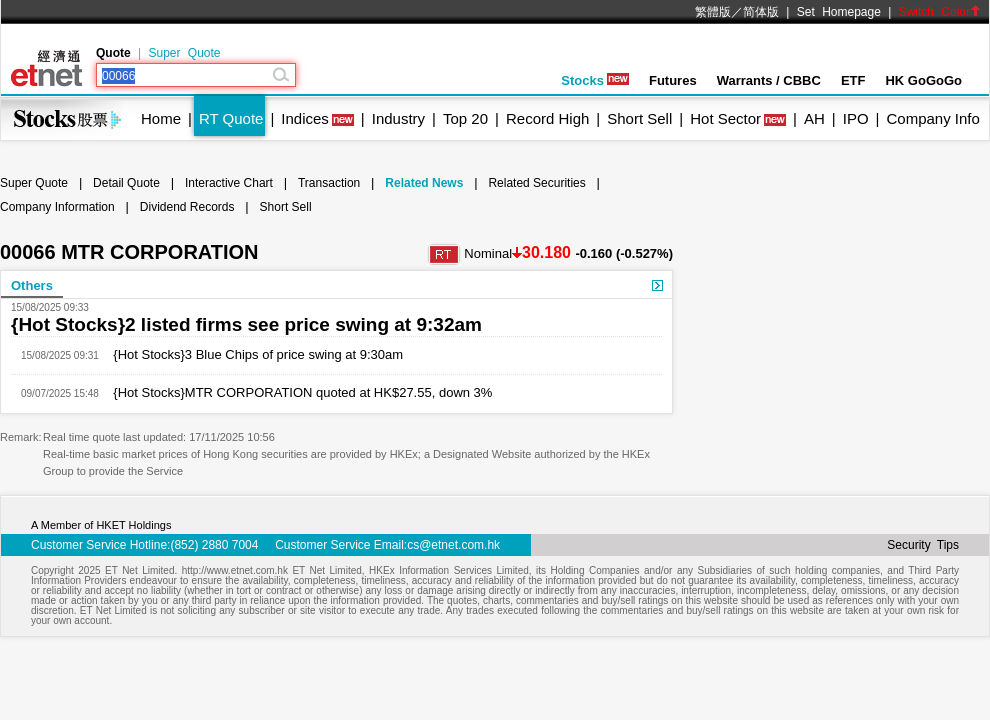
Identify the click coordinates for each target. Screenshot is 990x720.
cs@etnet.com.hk (453, 545)
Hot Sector (725, 118)
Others (32, 285)
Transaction (329, 183)
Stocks (595, 80)
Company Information (57, 207)
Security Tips (923, 545)
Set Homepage (839, 12)
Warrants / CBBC (769, 80)
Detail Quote (126, 183)
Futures (673, 80)
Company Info (932, 118)
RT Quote (231, 118)
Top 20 (465, 118)
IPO (856, 118)
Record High (547, 118)
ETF (853, 80)
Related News (424, 183)
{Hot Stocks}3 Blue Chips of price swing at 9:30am (251, 354)
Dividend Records (187, 207)
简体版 (761, 12)
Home (161, 118)
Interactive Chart (229, 183)
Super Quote (184, 53)
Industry (398, 118)
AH (814, 118)
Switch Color (940, 12)
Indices (305, 118)
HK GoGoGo (923, 80)
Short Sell (639, 118)
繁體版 (713, 12)
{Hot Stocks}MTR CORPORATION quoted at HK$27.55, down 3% (296, 392)
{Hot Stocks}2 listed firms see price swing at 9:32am (246, 324)
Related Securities (536, 183)
